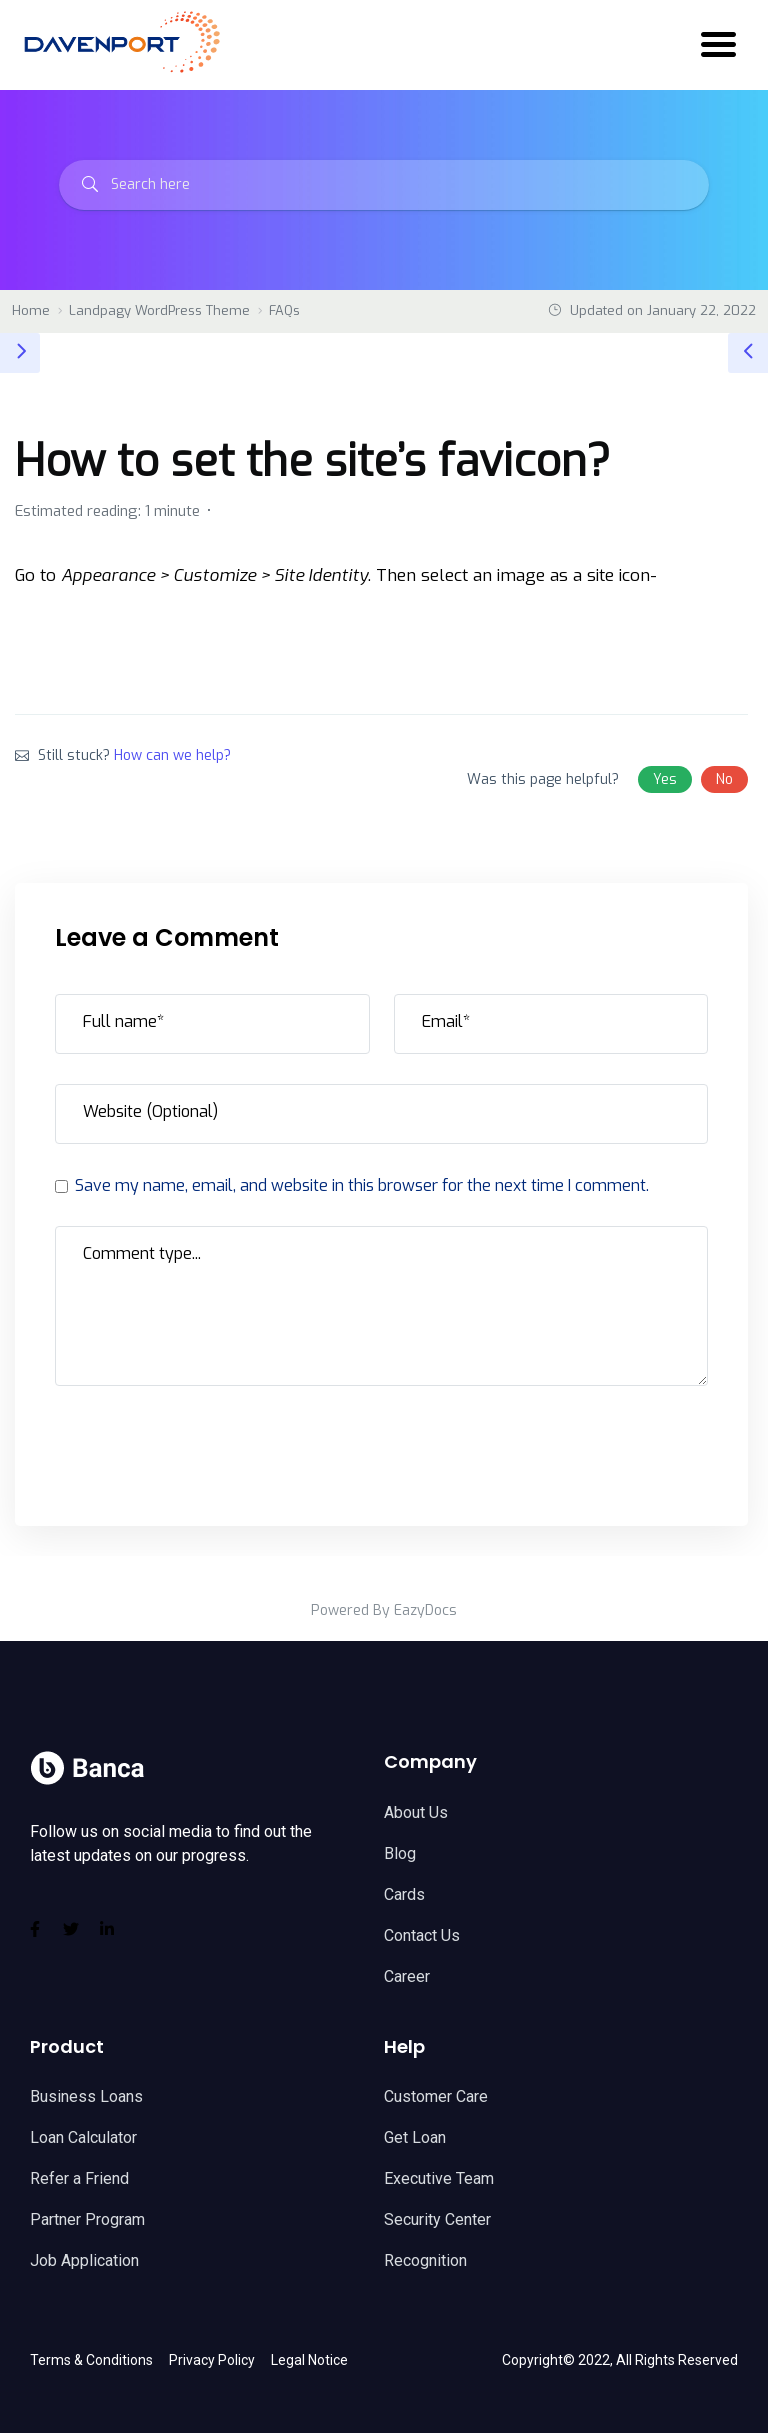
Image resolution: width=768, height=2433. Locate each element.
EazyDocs (425, 1610)
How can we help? (172, 755)
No (724, 779)
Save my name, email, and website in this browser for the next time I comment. (361, 1185)
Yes (665, 779)
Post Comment (145, 1440)
